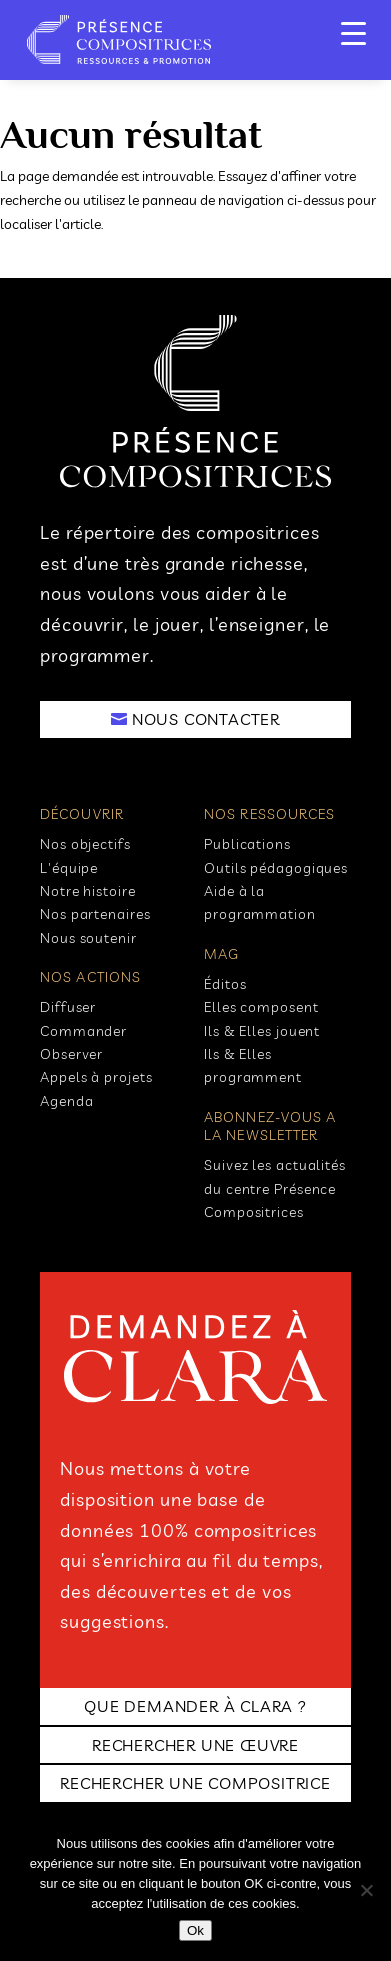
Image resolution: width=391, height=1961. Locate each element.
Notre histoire (88, 891)
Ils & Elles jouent (262, 1031)
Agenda (66, 1101)
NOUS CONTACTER (206, 719)
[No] (366, 1890)
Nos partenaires (95, 914)
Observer (71, 1054)
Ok (195, 1930)
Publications (247, 844)
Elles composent (261, 1007)
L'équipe (69, 868)
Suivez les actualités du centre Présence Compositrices (275, 1188)
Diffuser (68, 1007)
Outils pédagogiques (276, 868)
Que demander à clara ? (195, 1706)
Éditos (225, 984)
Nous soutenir (88, 938)
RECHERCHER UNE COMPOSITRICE (195, 1783)
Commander (83, 1031)
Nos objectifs (85, 844)
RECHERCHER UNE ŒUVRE (195, 1745)
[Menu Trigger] (353, 32)
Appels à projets (96, 1077)
